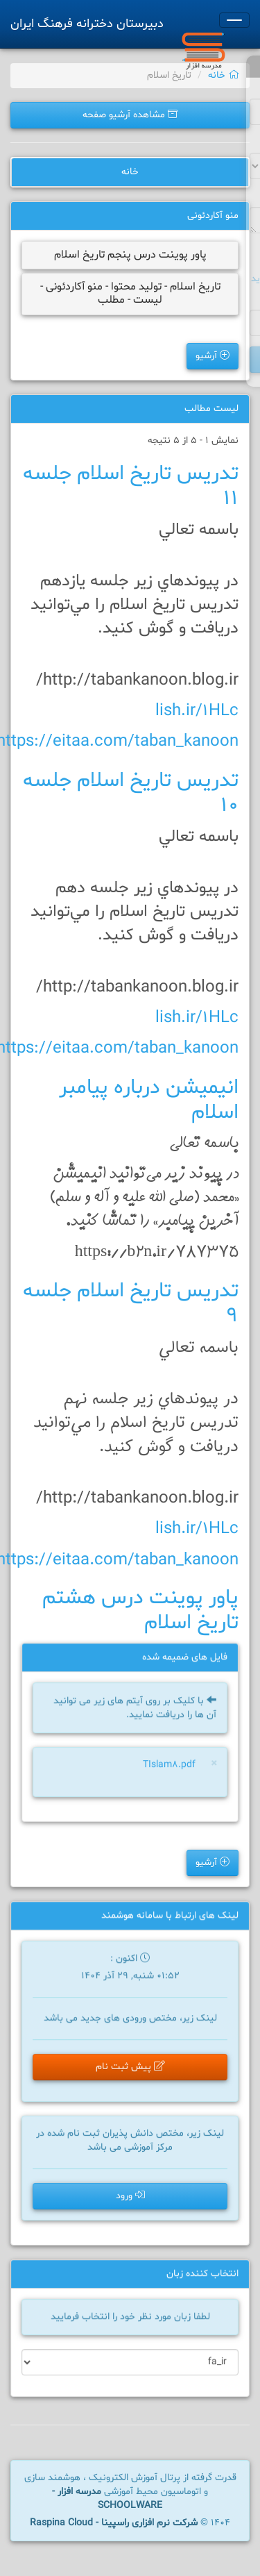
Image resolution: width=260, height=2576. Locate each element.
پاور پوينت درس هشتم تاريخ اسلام (140, 1610)
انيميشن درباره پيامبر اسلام (149, 1100)
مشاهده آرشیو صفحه (130, 115)
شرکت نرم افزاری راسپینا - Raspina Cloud (114, 2522)
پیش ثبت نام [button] (130, 2068)
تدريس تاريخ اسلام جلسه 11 (131, 486)
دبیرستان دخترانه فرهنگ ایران (87, 24)
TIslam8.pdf (169, 1766)
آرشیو (212, 355)
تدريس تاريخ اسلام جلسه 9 (131, 1303)
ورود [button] (130, 2195)
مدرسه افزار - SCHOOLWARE (107, 2498)
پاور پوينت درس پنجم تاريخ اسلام (130, 254)
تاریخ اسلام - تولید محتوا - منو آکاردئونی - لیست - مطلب (130, 293)
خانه (223, 75)
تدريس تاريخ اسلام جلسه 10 (131, 793)
